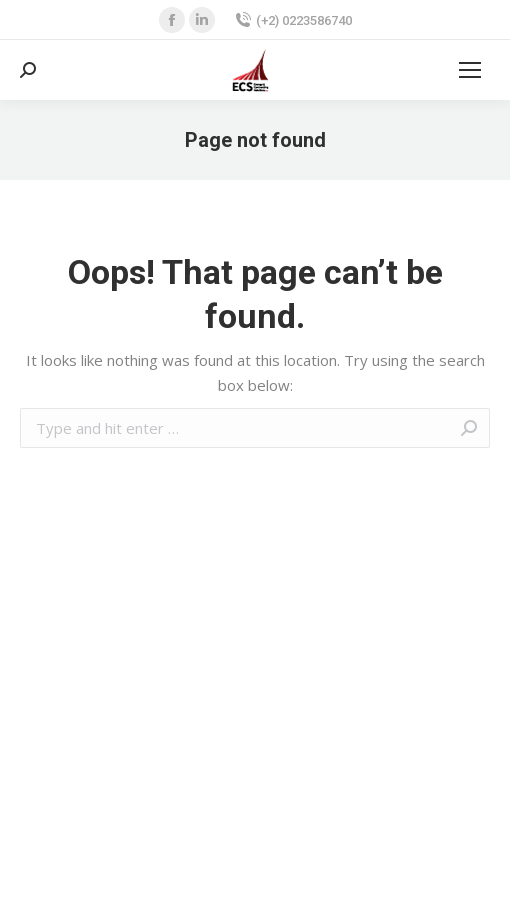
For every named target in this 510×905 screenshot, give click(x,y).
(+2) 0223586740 (293, 20)
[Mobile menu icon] (470, 70)
